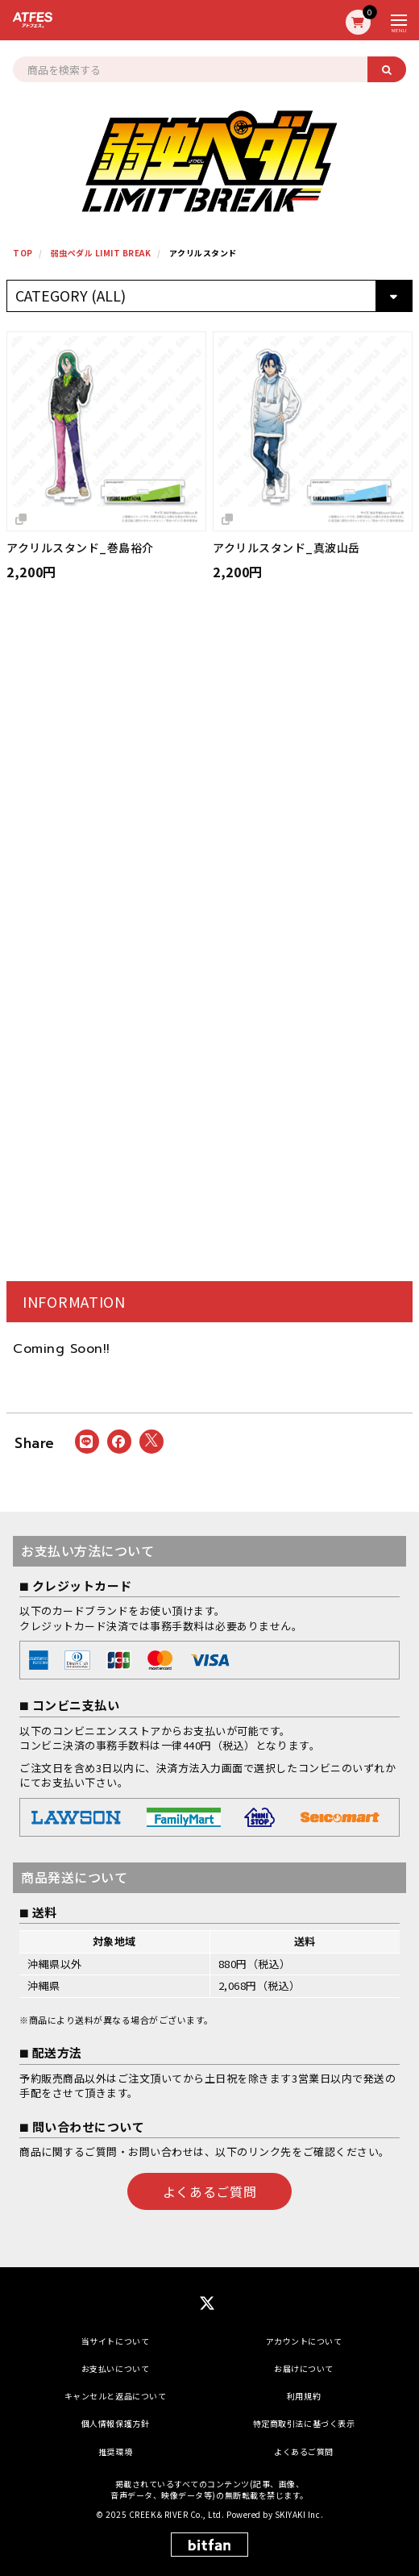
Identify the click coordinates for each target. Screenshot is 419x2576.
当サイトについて (115, 2341)
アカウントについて (304, 2341)
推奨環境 (115, 2451)
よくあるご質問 (209, 2191)
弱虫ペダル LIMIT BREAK (101, 253)
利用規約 (304, 2396)
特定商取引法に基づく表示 (304, 2423)
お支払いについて (115, 2368)
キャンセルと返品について (115, 2396)
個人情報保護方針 (115, 2423)
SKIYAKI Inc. (299, 2514)
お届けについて (304, 2368)
